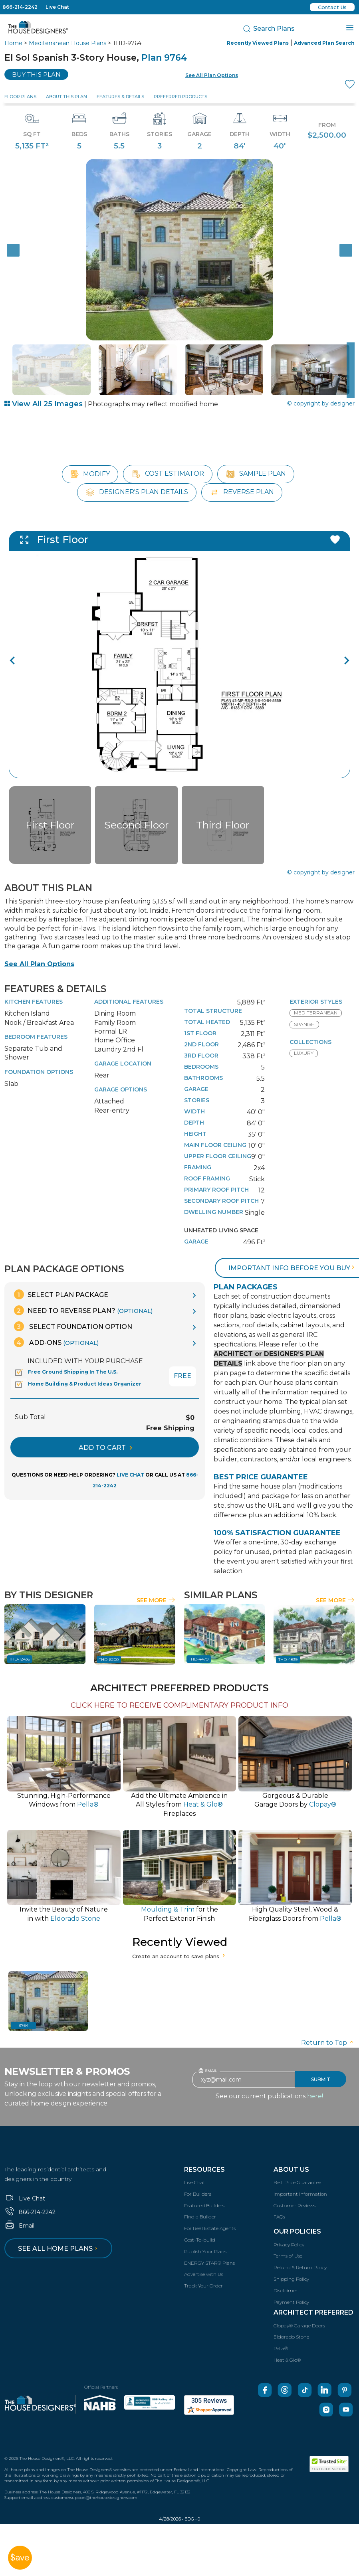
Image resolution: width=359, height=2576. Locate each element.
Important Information (300, 2182)
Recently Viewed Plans (258, 43)
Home (13, 43)
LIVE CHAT (130, 1463)
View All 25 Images (43, 403)
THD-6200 (109, 1648)
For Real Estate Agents (210, 2216)
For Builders (197, 2182)
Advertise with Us (203, 2263)
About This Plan (66, 96)
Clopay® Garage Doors (299, 2314)
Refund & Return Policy (300, 2255)
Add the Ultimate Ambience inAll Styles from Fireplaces (179, 1792)
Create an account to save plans (179, 1944)
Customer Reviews (294, 2193)
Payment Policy (291, 2290)
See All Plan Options (39, 952)
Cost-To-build (199, 2228)
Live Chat (57, 7)
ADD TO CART (105, 1435)
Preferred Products (180, 96)
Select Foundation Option (73, 1314)
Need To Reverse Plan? (83, 1298)
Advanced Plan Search (324, 43)
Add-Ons (56, 1330)
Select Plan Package (61, 1282)
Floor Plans (20, 96)
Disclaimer (286, 2278)
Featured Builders (204, 2193)
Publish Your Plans (205, 2239)
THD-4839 (288, 1648)
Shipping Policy (291, 2267)
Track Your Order (203, 2274)
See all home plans (59, 2236)
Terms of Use (288, 2244)
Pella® (281, 2337)
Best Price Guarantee (297, 2170)
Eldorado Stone (291, 2325)
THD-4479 (198, 1647)
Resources (204, 2157)
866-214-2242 (20, 7)
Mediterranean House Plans (67, 43)
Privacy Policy (289, 2233)
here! (315, 2084)
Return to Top (328, 2030)
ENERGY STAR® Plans (209, 2251)
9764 (23, 2013)
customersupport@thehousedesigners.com (94, 2485)
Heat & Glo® (287, 2348)
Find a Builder (200, 2205)
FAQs (279, 2205)
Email (19, 2213)
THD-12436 (19, 1647)
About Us (291, 2157)
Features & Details (120, 96)
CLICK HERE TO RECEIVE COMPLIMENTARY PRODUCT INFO (179, 1693)
